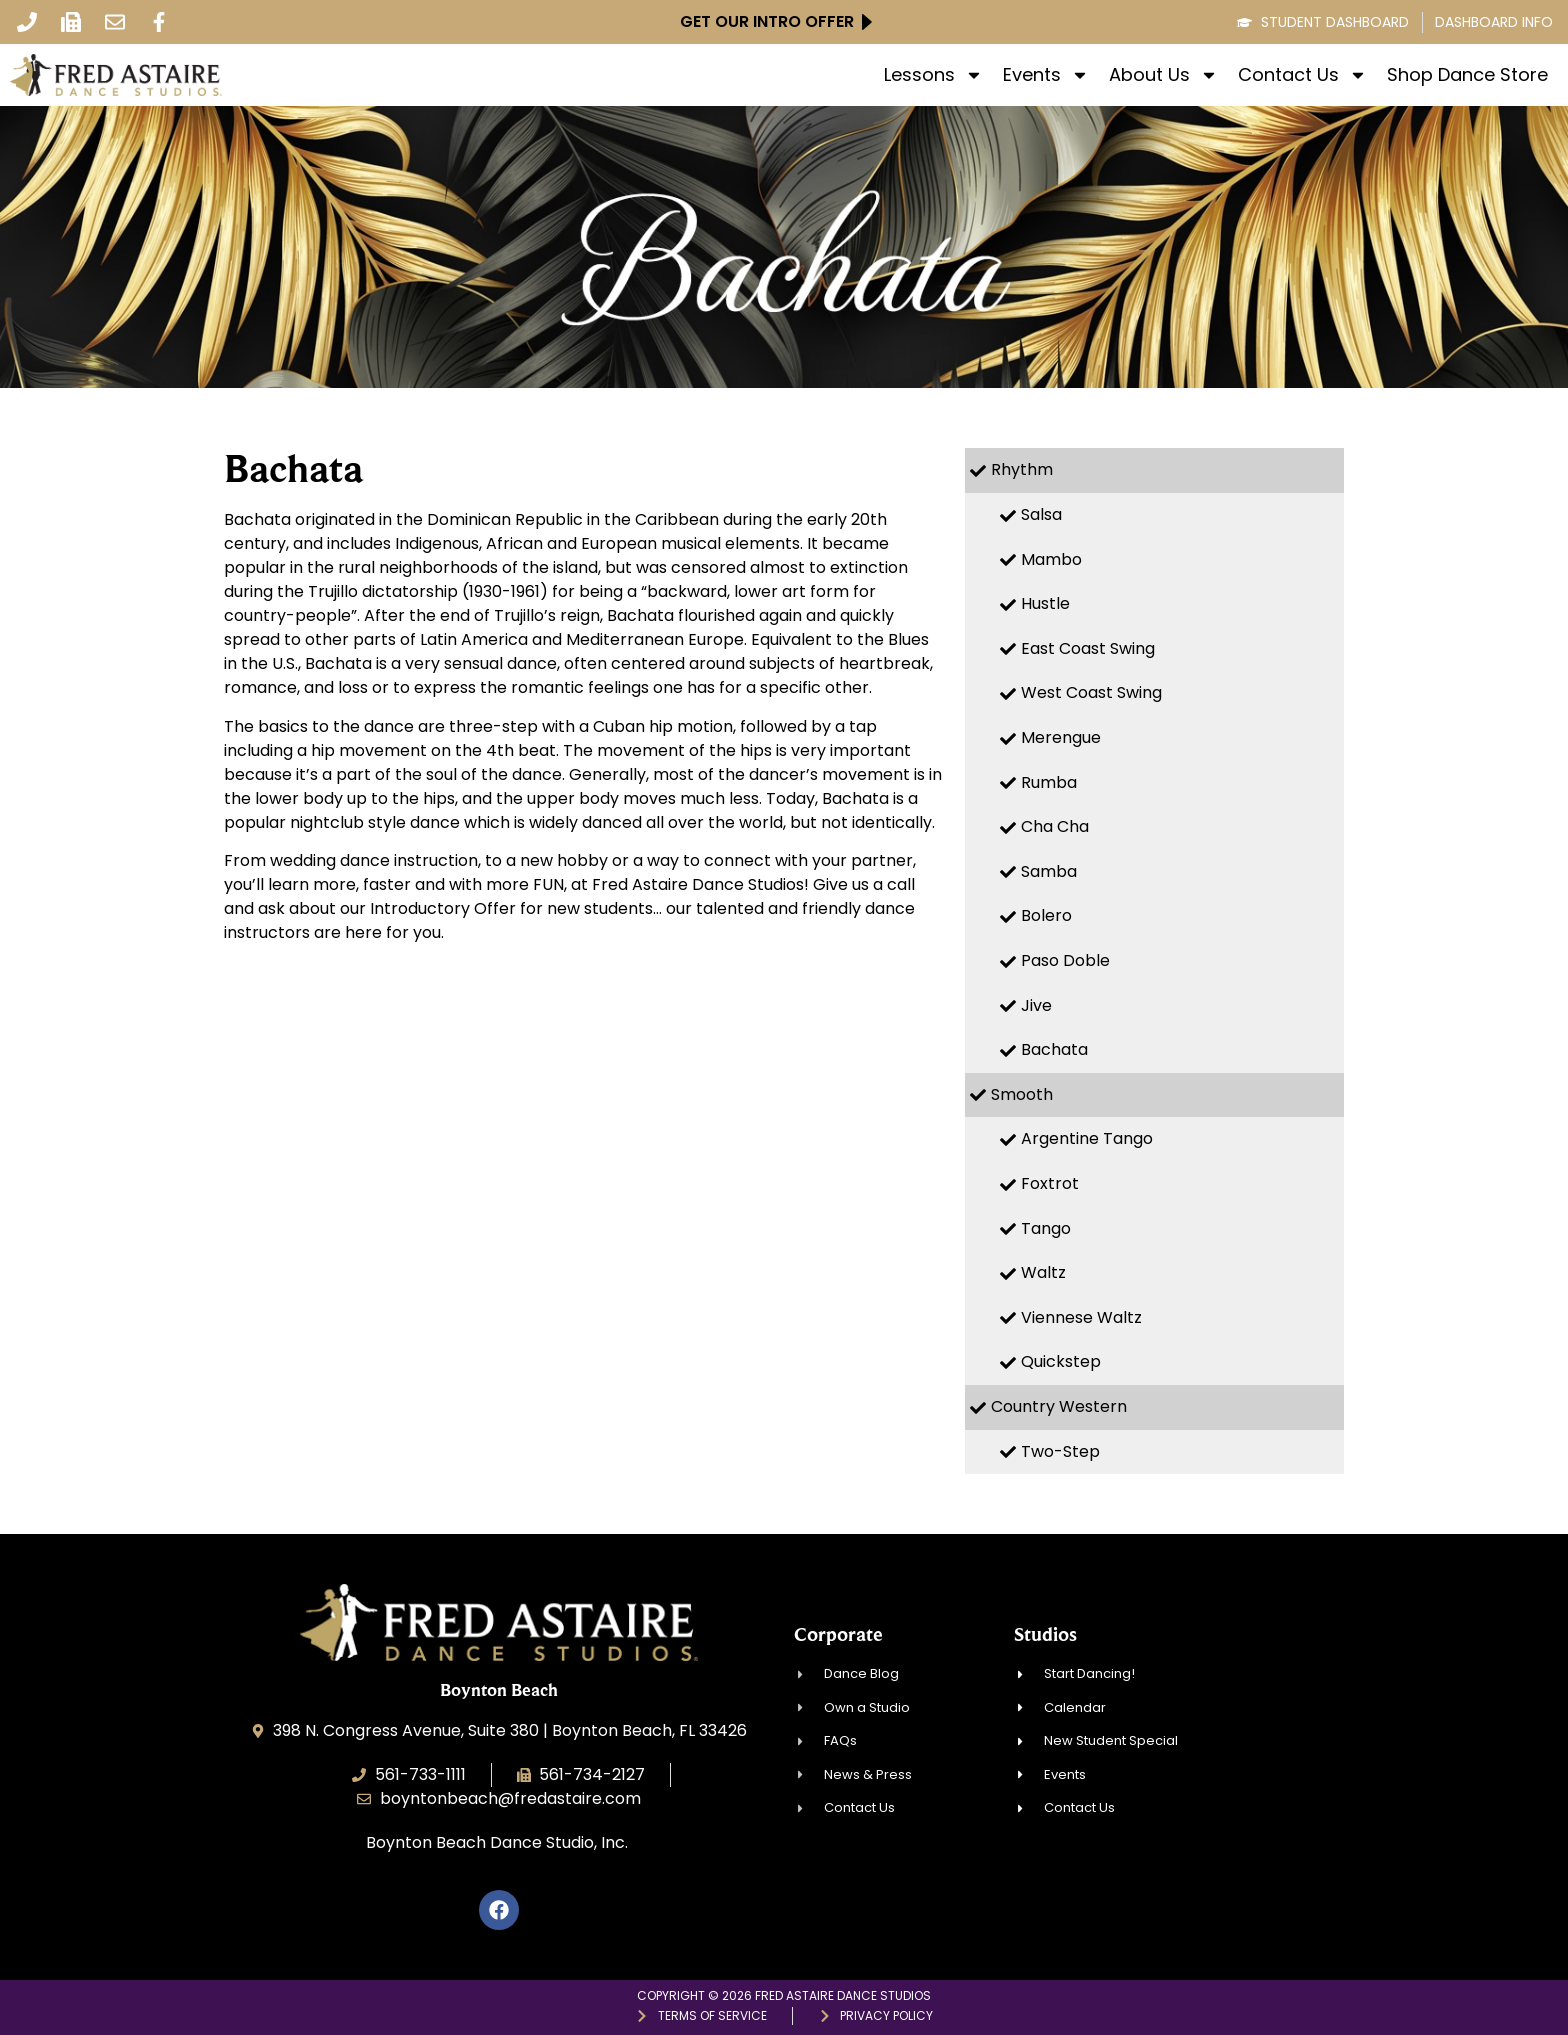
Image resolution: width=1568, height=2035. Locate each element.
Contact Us (1302, 75)
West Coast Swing (1091, 692)
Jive (1036, 1005)
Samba (1049, 871)
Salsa (1041, 514)
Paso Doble (1065, 960)
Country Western (1059, 1406)
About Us (1163, 75)
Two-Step (1060, 1451)
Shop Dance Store (1467, 75)
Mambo (1051, 559)
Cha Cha (1055, 826)
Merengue (1061, 737)
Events (1046, 75)
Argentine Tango (1087, 1138)
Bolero (1046, 915)
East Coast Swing (1088, 648)
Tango (1046, 1228)
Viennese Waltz (1081, 1317)
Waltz (1043, 1272)
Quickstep (1061, 1361)
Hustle (1045, 603)
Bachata (1054, 1049)
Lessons (933, 75)
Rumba (1049, 782)
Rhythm (1022, 469)
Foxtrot (1050, 1183)
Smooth (1022, 1094)
